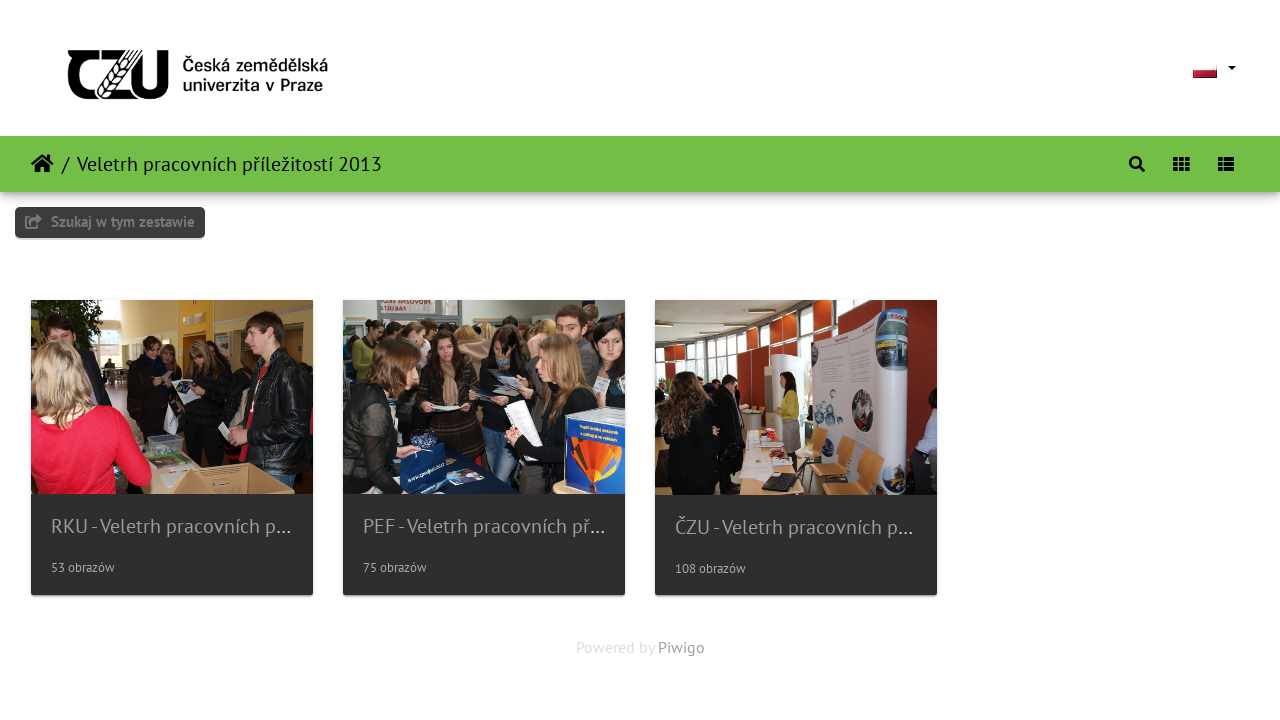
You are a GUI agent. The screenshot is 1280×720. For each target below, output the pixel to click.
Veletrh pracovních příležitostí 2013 (229, 164)
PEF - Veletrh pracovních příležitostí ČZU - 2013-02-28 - (595, 526)
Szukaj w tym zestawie (110, 221)
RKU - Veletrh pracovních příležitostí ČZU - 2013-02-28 (281, 526)
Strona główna (42, 164)
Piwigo (681, 647)
